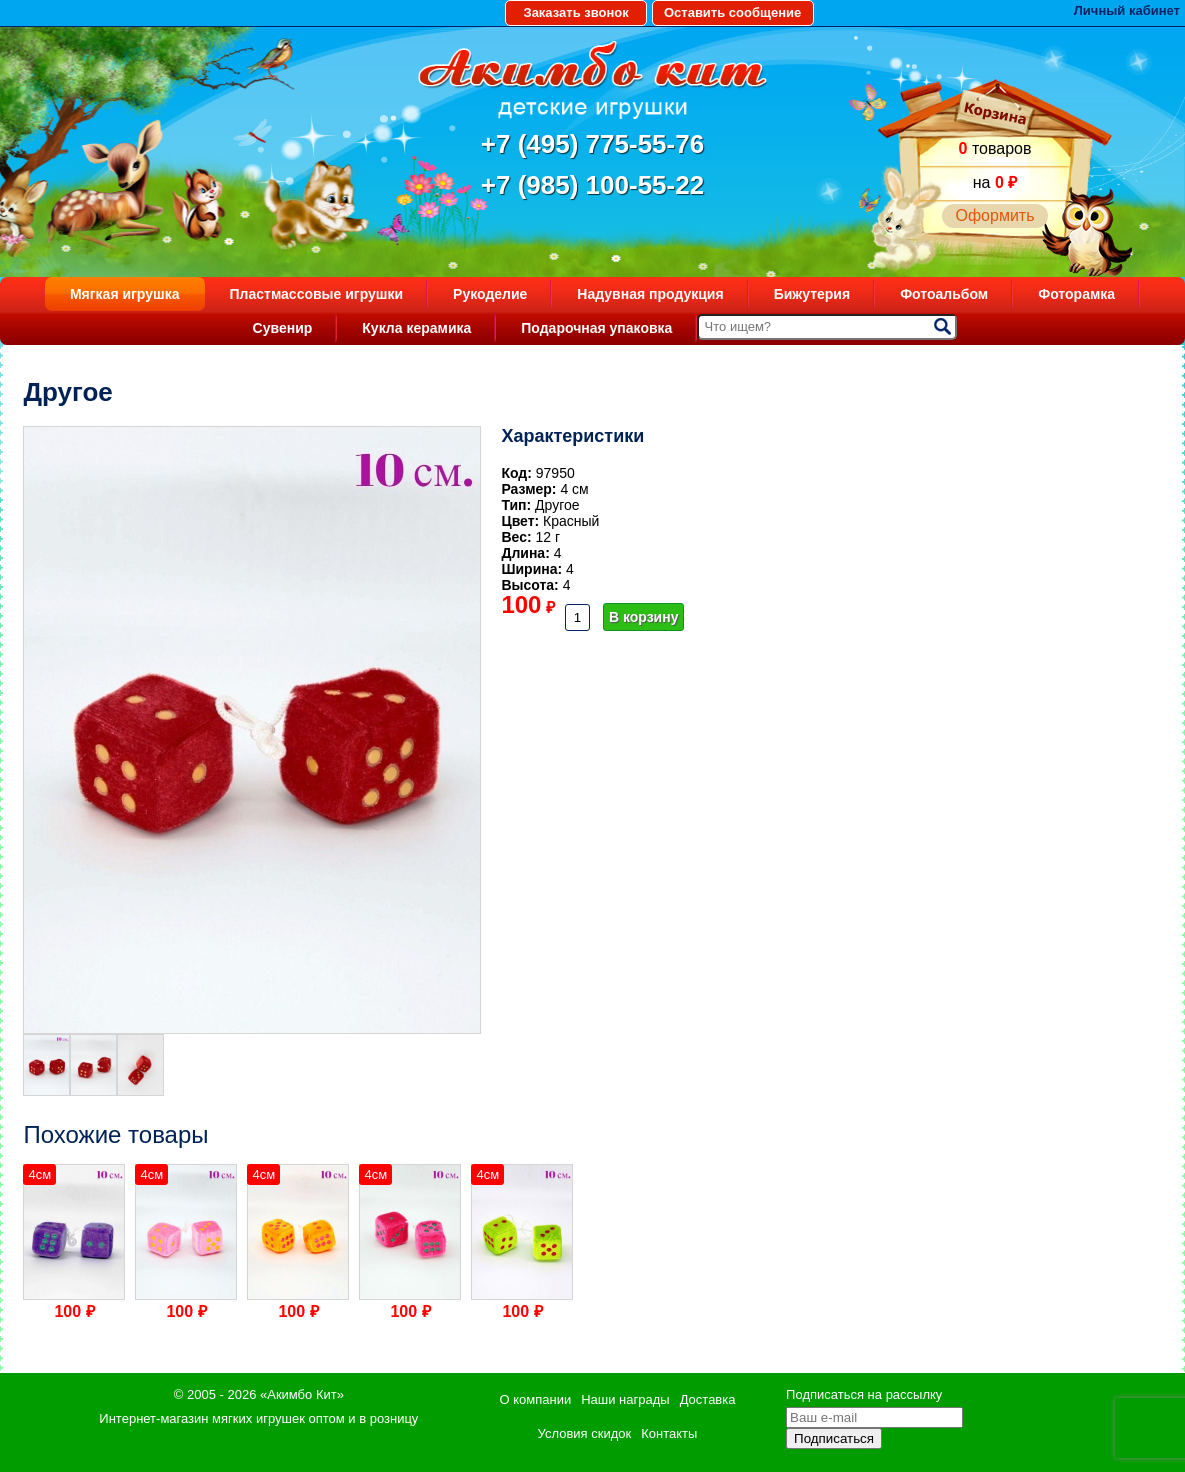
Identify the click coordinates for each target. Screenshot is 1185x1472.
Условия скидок (585, 1433)
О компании (535, 1399)
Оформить (994, 215)
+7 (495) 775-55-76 (592, 144)
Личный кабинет (1127, 10)
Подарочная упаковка (596, 328)
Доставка (708, 1399)
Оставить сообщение (732, 12)
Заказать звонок (575, 12)
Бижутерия (812, 294)
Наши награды (625, 1399)
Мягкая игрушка (125, 294)
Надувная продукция (650, 294)
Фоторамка (1076, 294)
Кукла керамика (416, 328)
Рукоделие (490, 294)
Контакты (669, 1433)
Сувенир (283, 328)
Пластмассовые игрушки (317, 294)
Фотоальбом (944, 294)
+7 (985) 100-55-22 (592, 185)
